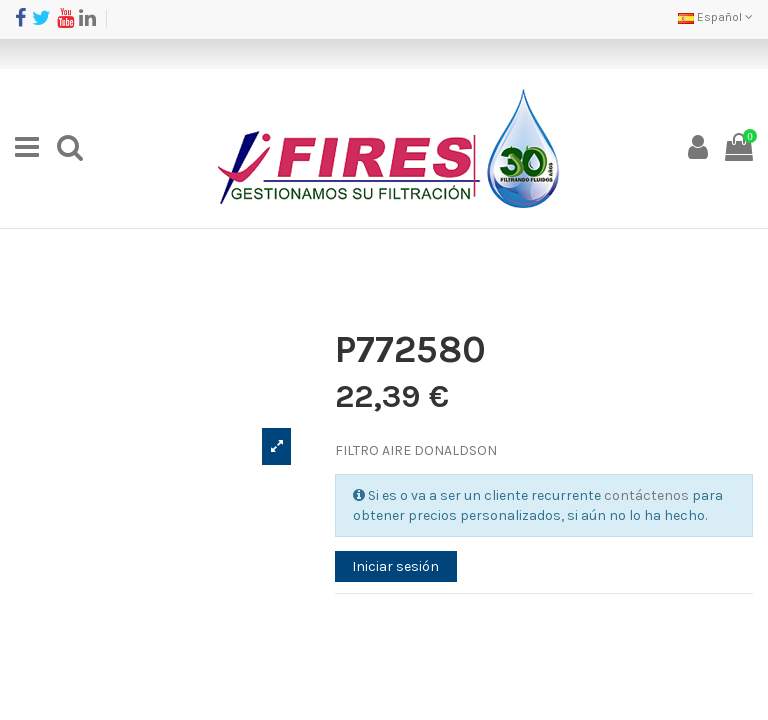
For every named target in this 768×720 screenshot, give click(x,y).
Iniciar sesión (395, 566)
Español (715, 17)
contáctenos (646, 495)
